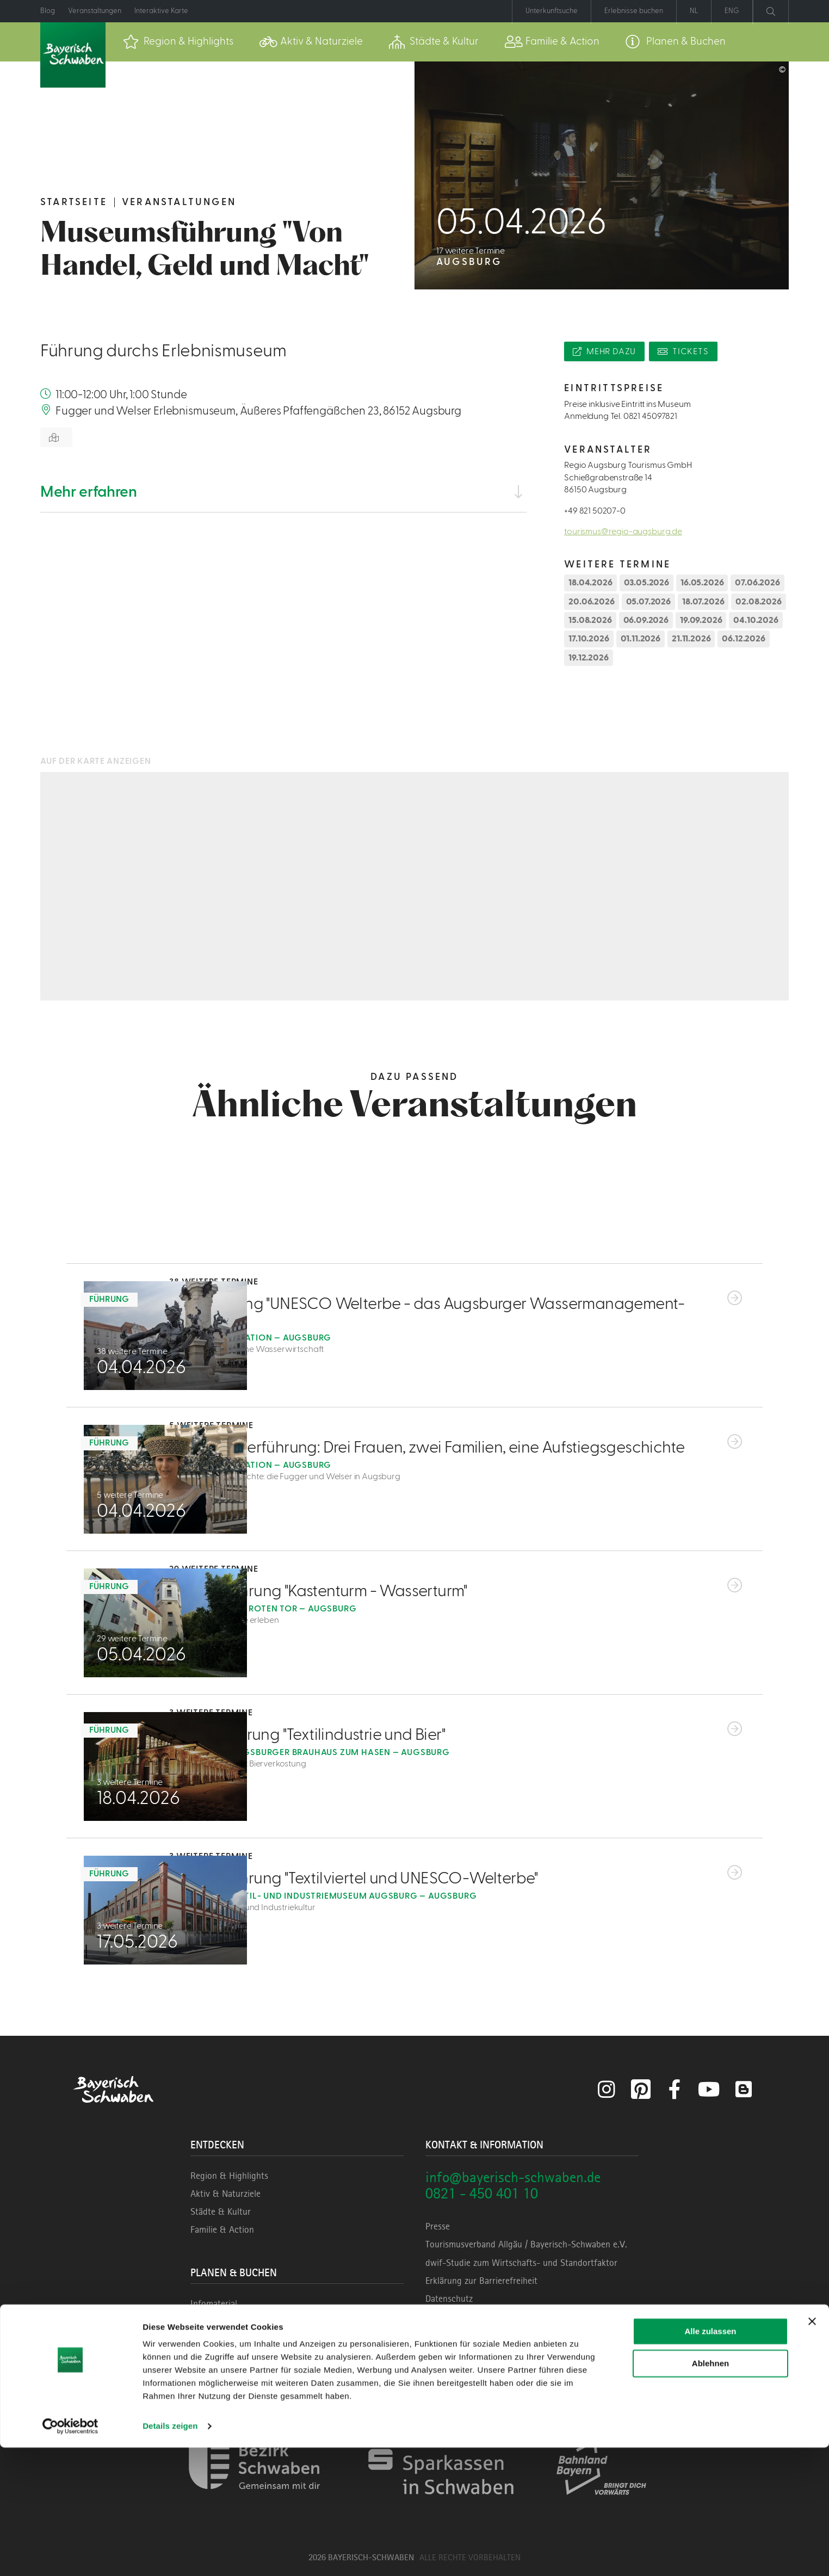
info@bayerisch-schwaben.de (513, 2177)
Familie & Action (222, 2229)
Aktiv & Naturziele (225, 2193)
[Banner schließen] (812, 2450)
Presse (437, 2226)
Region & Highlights (229, 2175)
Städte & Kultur (220, 2211)
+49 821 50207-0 (595, 510)
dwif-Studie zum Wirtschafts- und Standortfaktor (521, 2262)
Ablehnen (710, 2491)
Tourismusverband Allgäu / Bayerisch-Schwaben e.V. (526, 2244)
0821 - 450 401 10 (481, 2193)
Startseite (73, 202)
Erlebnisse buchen (224, 2357)
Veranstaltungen (179, 202)
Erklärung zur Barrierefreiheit (481, 2280)
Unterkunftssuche (224, 2339)
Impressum (446, 2316)
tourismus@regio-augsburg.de (623, 531)
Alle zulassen (710, 2459)
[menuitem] (178, 41)
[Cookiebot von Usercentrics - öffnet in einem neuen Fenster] (70, 2555)
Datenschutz (449, 2298)
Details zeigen (170, 2554)
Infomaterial (213, 2303)
